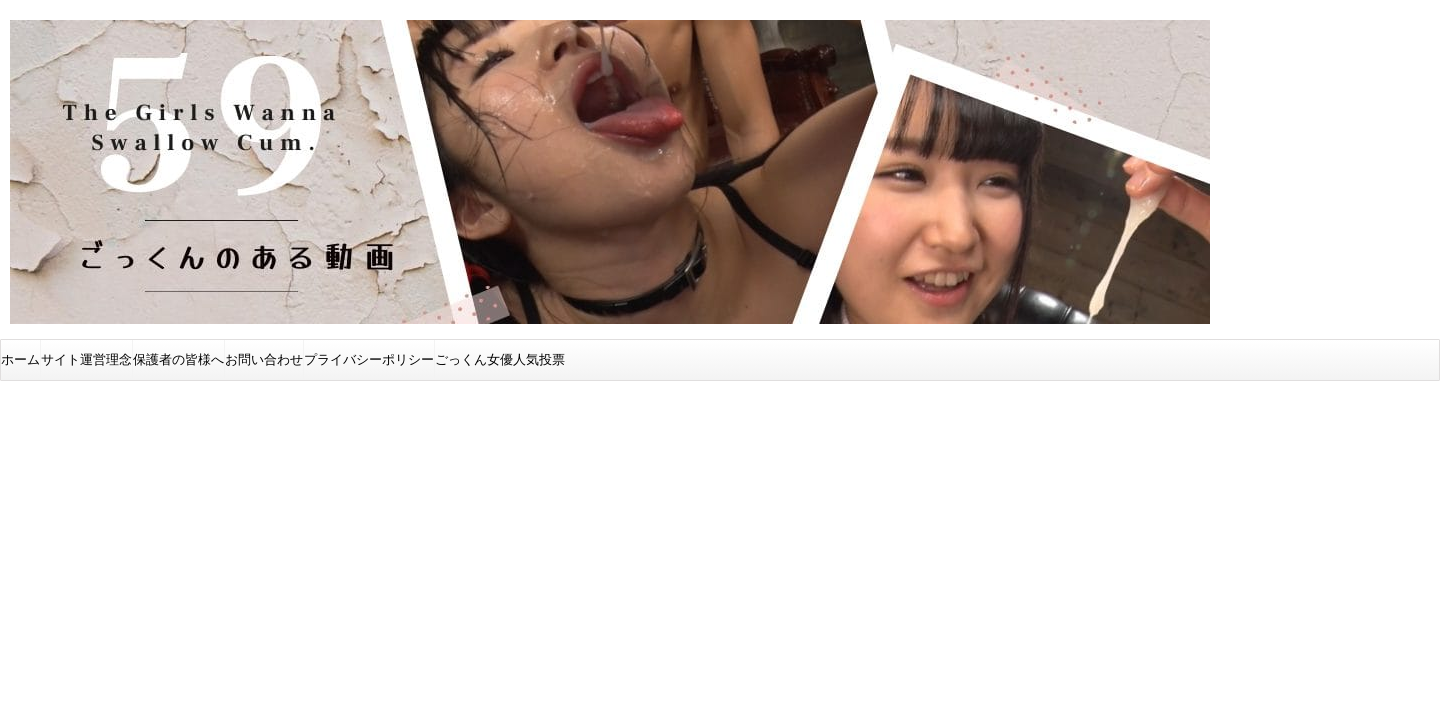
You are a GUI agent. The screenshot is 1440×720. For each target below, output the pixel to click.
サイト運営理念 (86, 359)
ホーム (20, 359)
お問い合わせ (264, 359)
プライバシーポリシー (369, 359)
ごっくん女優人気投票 (500, 359)
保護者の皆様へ (178, 359)
